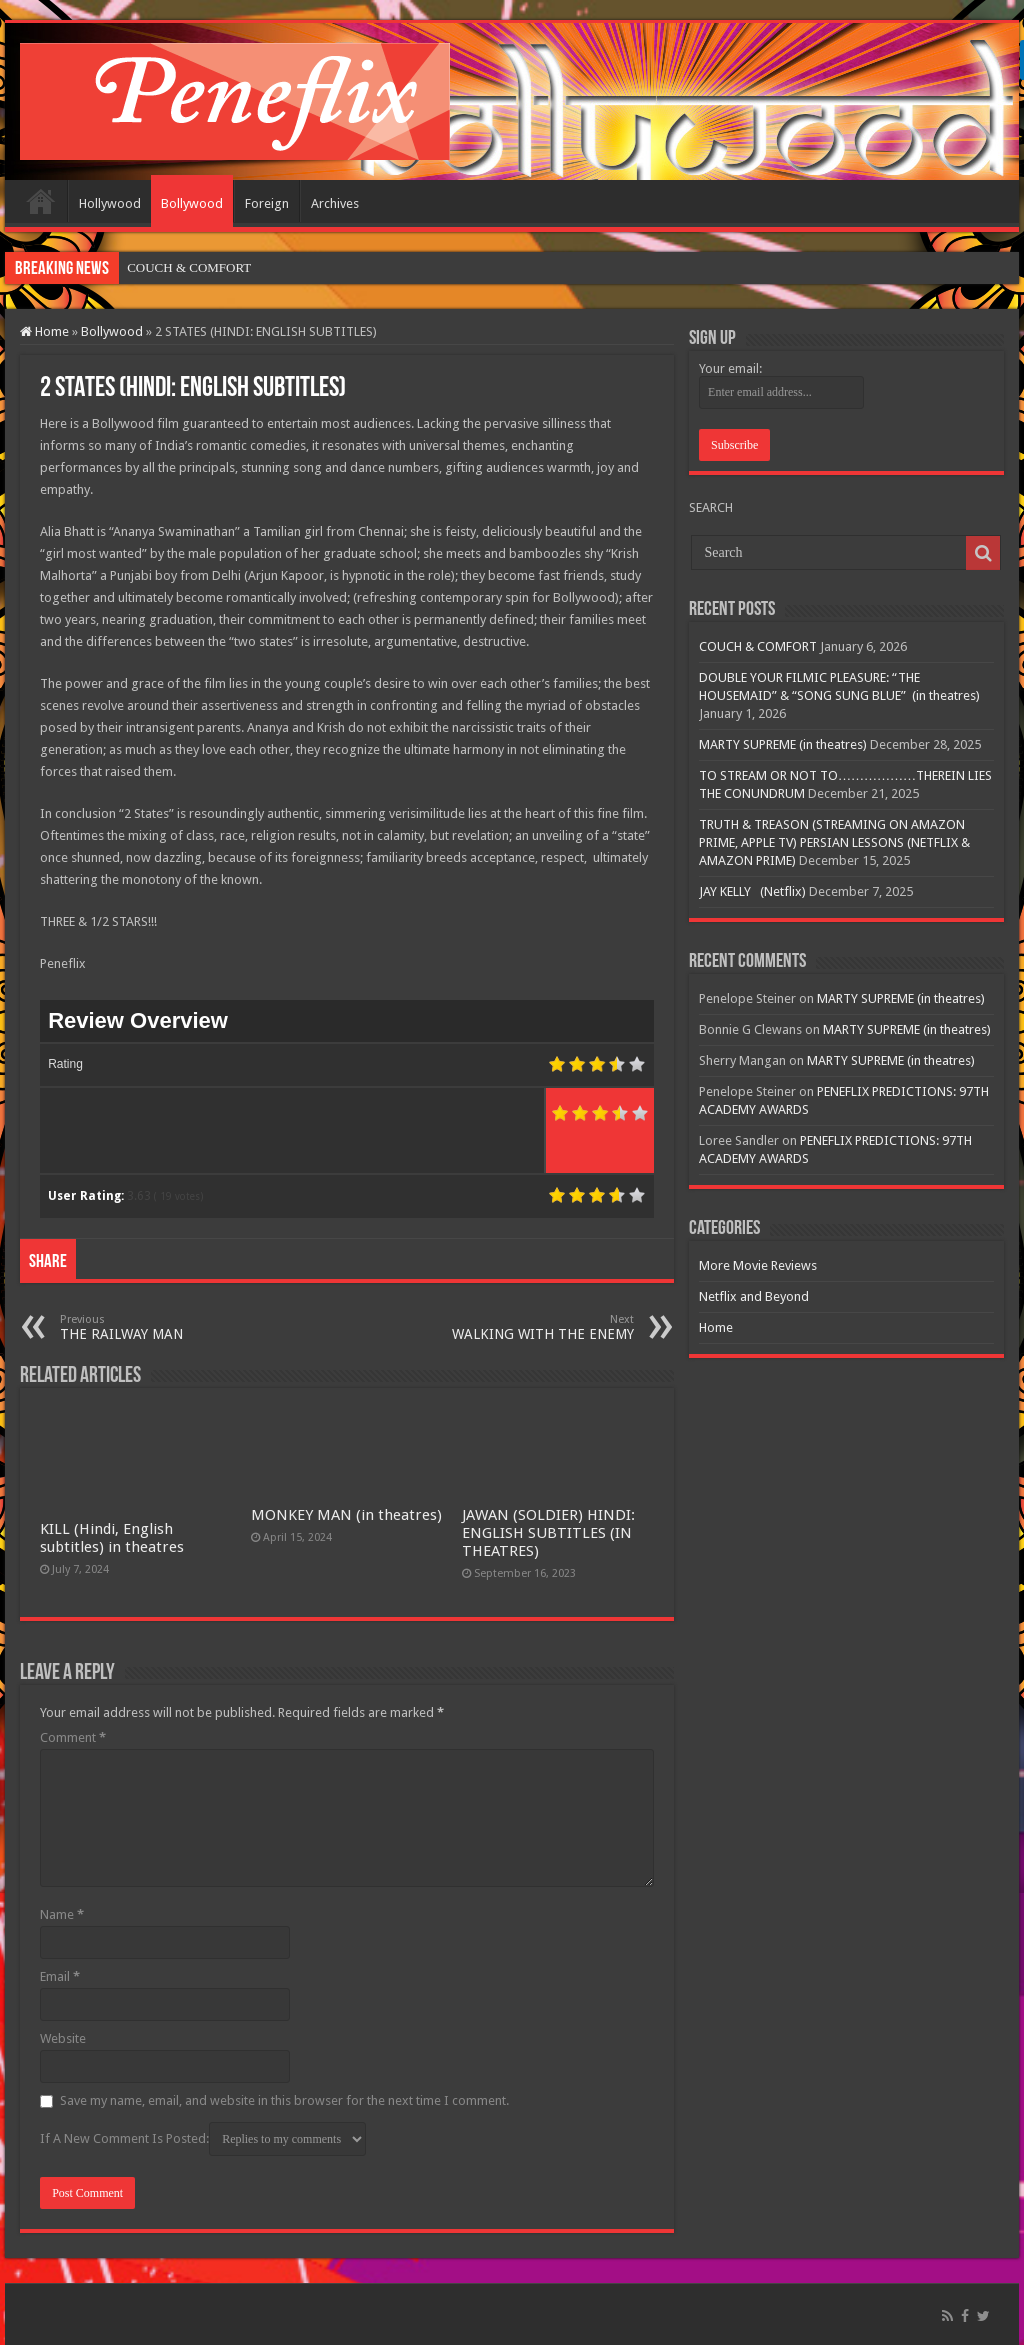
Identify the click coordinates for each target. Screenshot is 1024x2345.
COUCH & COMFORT (189, 267)
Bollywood (192, 203)
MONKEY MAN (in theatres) (346, 1515)
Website (63, 2038)
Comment (73, 1737)
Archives (335, 203)
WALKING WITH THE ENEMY (531, 1327)
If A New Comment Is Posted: (203, 2139)
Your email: (730, 368)
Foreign (267, 203)
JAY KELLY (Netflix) (752, 891)
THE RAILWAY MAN (162, 1327)
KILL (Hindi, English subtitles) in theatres (112, 1538)
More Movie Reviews (758, 1265)
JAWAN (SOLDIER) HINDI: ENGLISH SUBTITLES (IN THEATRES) (548, 1533)
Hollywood (110, 203)
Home (41, 201)
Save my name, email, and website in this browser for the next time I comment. (284, 2100)
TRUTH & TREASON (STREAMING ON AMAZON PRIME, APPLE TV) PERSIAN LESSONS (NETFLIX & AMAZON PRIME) (834, 842)
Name (62, 1914)
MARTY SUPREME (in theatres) (783, 744)
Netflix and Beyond (754, 1296)
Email (60, 1976)
